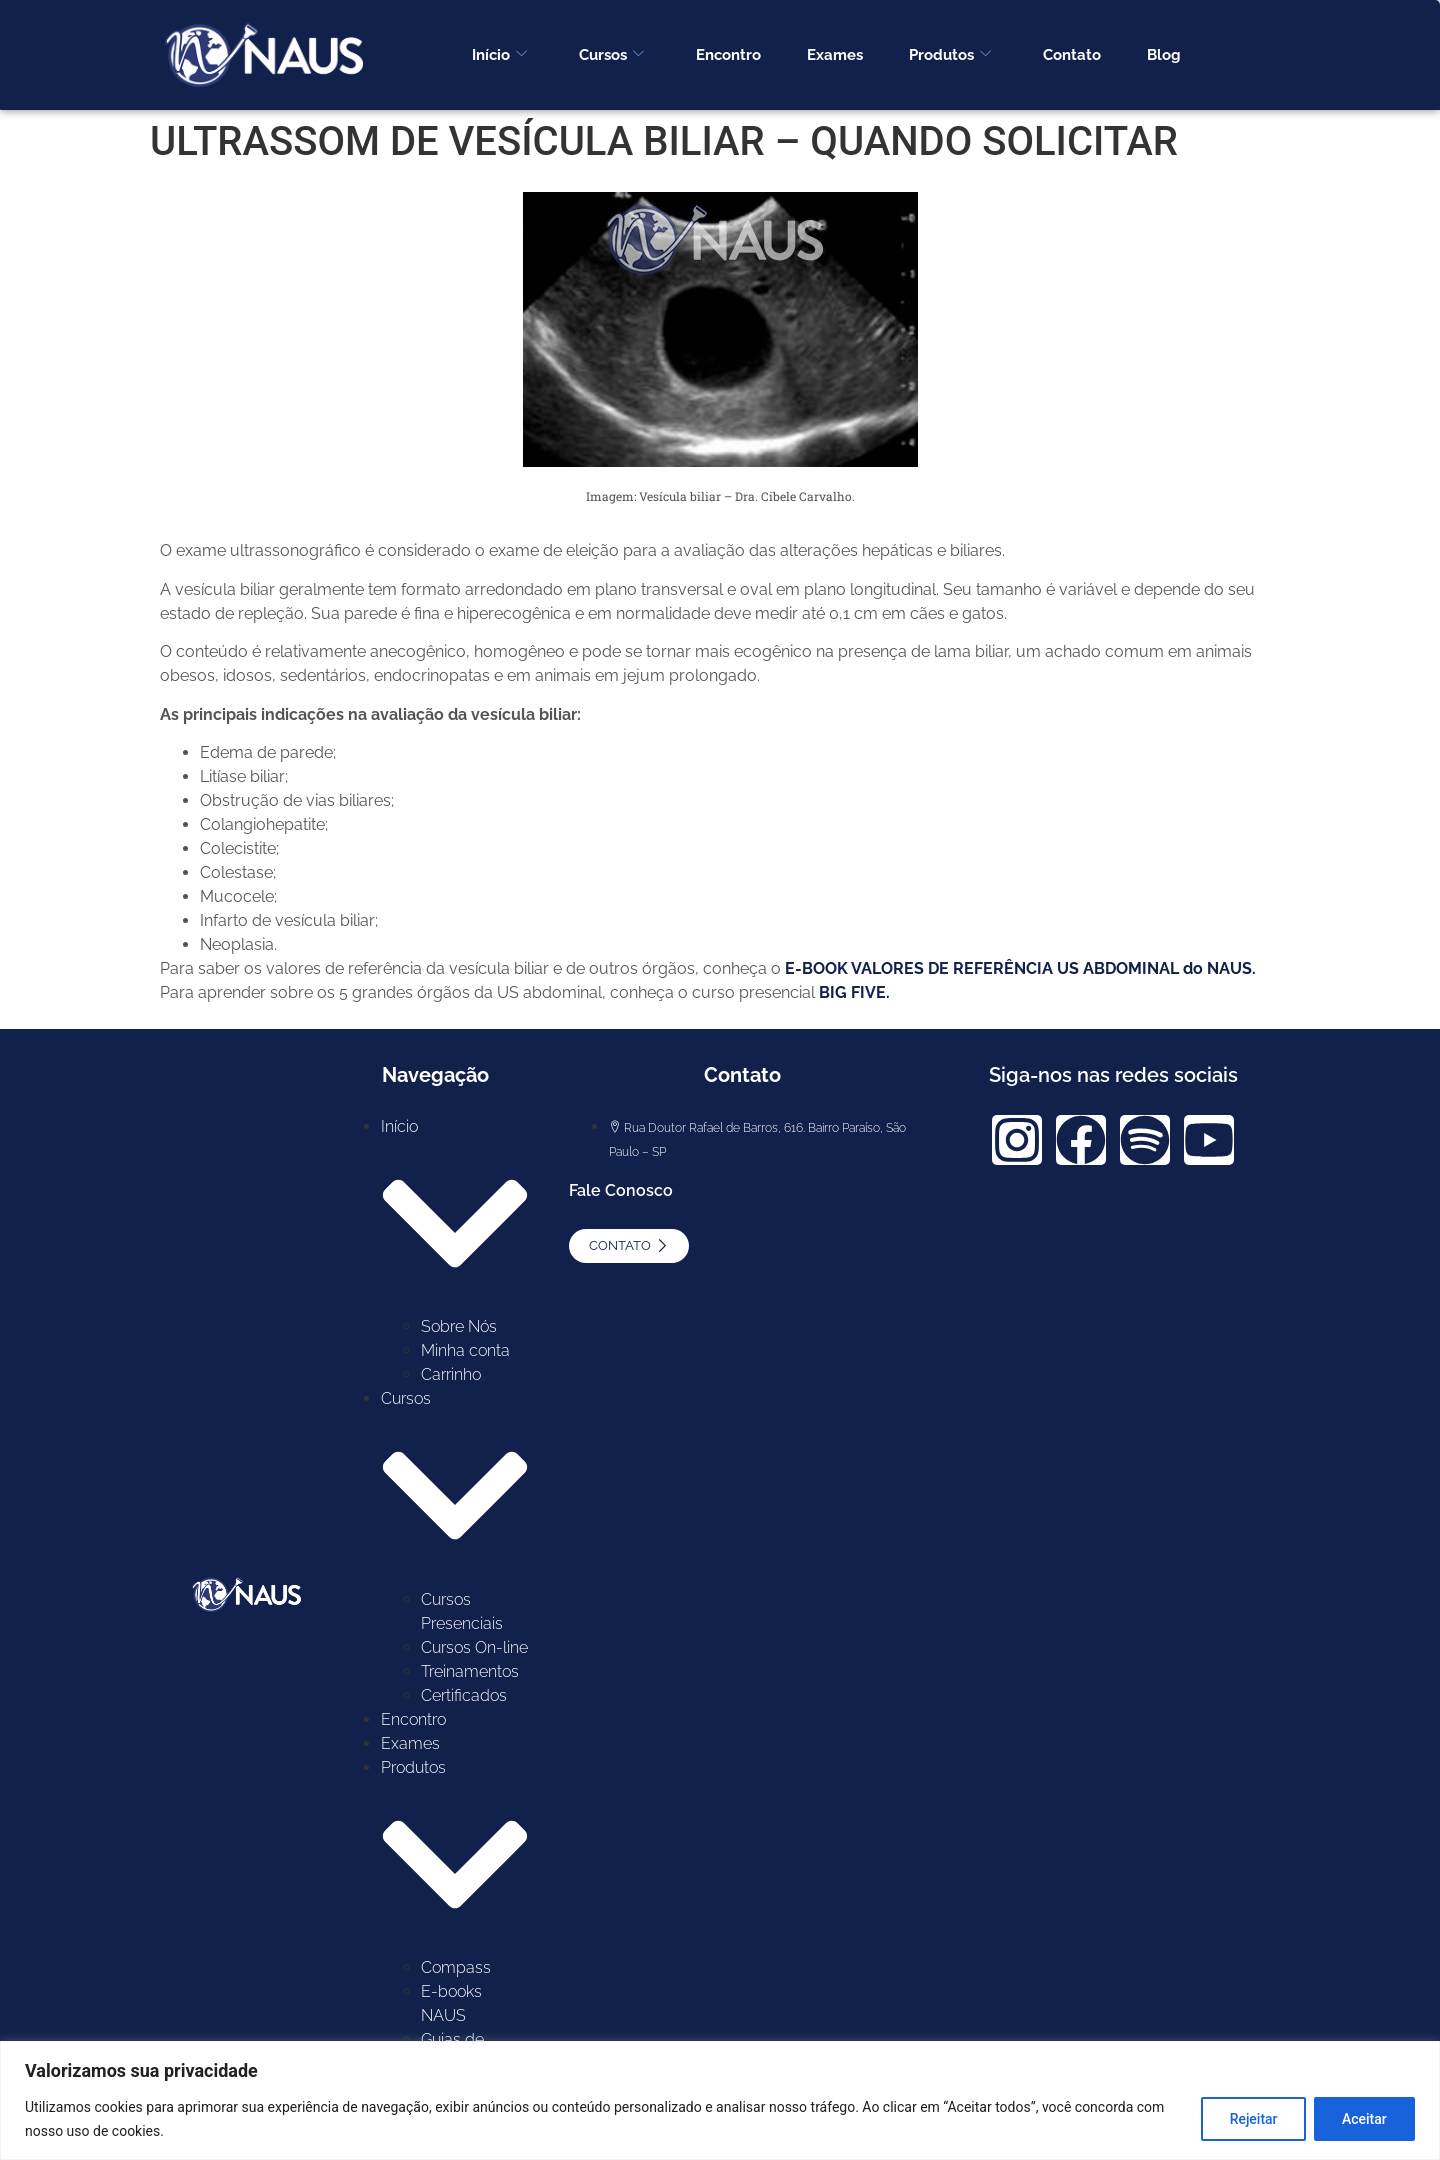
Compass (456, 1967)
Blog (1164, 55)
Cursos (611, 55)
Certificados (464, 1695)
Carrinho (451, 1374)
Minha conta (465, 1350)
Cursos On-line (474, 1647)
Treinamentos (470, 1671)
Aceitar (1363, 2119)
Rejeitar (1251, 2119)
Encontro (728, 55)
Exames (835, 55)
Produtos (950, 55)
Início (499, 55)
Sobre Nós (459, 1326)
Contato (1072, 55)
